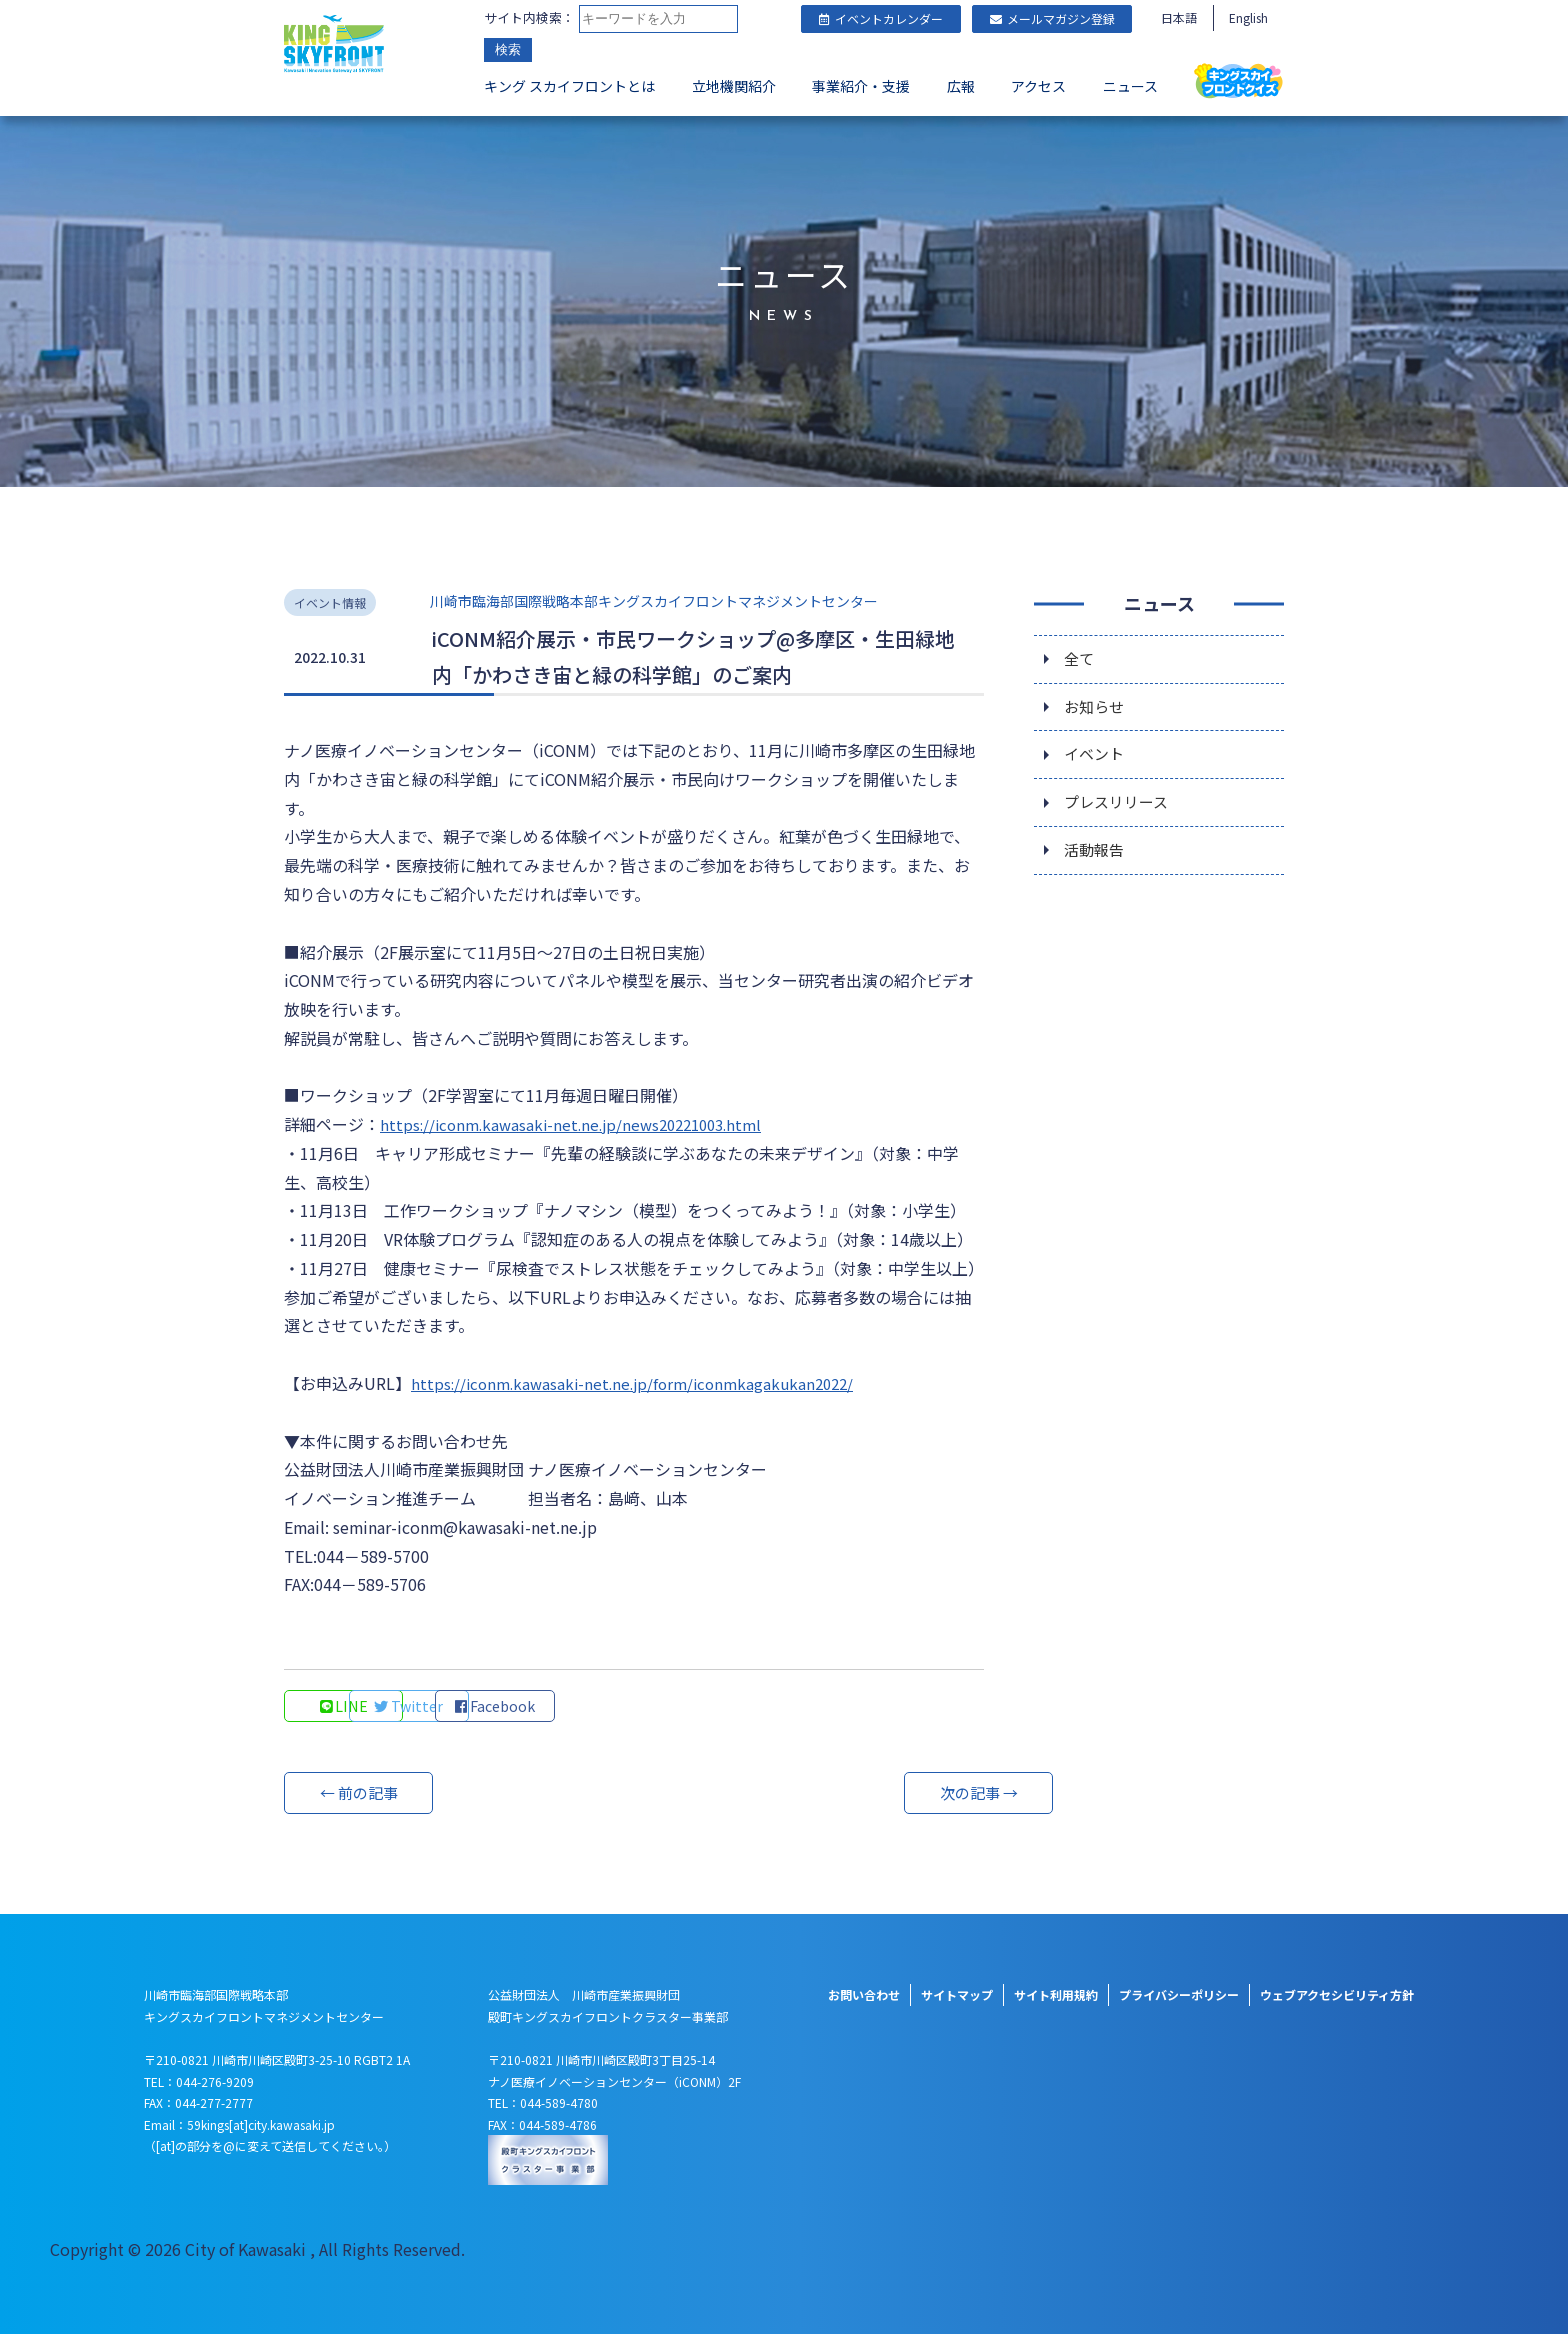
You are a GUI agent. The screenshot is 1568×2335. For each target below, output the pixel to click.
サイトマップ (957, 1995)
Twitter (479, 1707)
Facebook (614, 1707)
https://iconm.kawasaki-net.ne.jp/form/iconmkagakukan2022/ (642, 1383)
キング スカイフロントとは (569, 86)
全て (1080, 659)
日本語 (1179, 17)
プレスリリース (1119, 809)
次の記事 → (909, 1794)
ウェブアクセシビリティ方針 (1337, 1995)
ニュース (1130, 86)
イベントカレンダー (881, 18)
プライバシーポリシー (1179, 1995)
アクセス (1038, 86)
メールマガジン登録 (1052, 18)
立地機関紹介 (734, 86)
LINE (344, 1707)
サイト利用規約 (1056, 1995)
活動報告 (1096, 859)
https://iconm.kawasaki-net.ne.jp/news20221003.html (581, 1124)
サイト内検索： (529, 17)
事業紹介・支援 (861, 86)
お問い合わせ (864, 1995)
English (1248, 17)
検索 (508, 49)
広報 (961, 86)
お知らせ (1096, 709)
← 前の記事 (359, 1794)
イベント (1096, 759)
